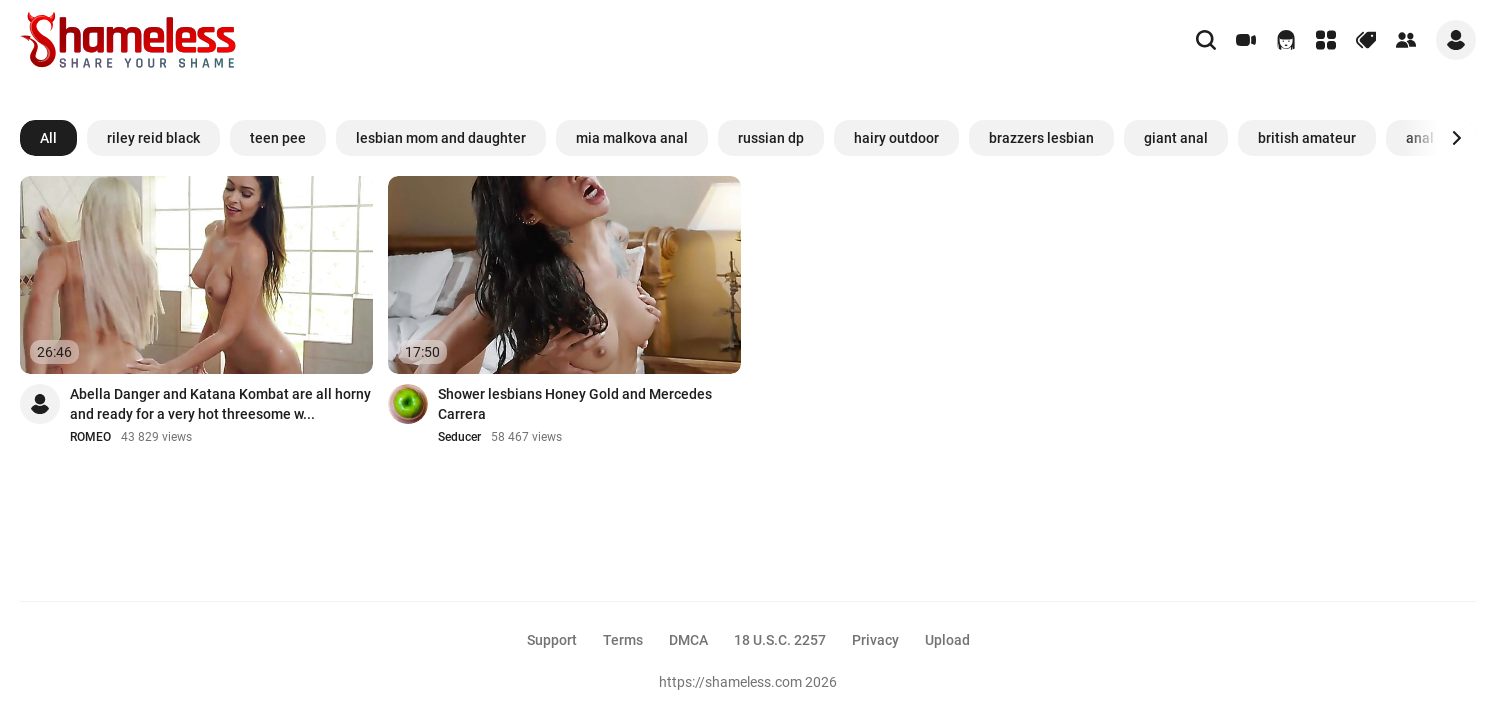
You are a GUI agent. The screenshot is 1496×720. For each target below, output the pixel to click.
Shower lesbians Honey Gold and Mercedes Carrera (575, 404)
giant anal (1176, 138)
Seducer (459, 437)
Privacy (875, 640)
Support (552, 640)
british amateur (1307, 138)
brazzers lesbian (1041, 138)
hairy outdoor (896, 138)
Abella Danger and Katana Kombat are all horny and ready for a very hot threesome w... (220, 404)
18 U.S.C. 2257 (780, 640)
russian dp (771, 138)
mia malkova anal (632, 138)
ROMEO (90, 437)
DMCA (688, 640)
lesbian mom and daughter (441, 138)
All (48, 138)
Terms (623, 640)
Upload (947, 640)
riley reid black (153, 138)
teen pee (278, 138)
